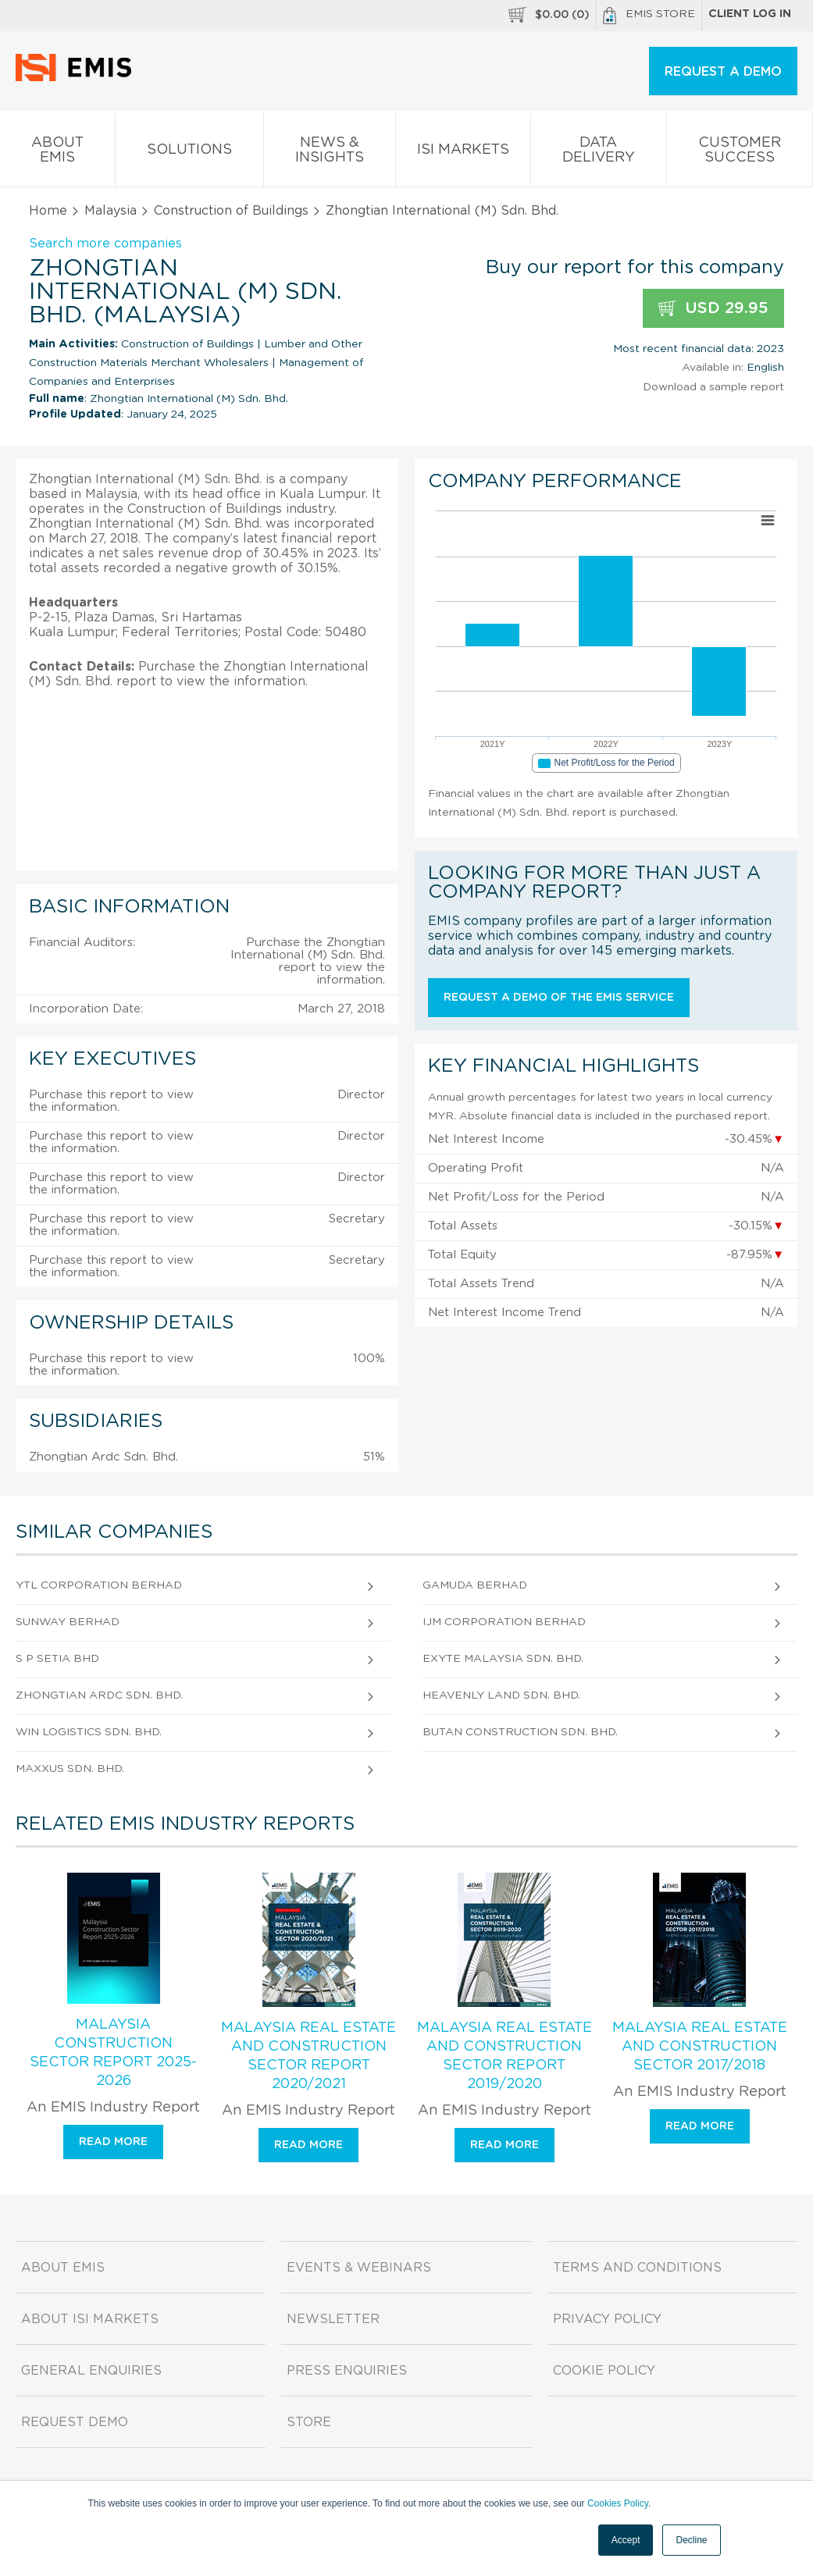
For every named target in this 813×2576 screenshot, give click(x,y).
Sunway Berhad (67, 1622)
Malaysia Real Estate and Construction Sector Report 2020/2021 (308, 2056)
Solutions (189, 152)
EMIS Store (649, 15)
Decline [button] (691, 2540)
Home (48, 211)
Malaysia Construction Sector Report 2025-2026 (113, 2053)
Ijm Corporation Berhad (504, 1622)
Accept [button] (626, 2540)
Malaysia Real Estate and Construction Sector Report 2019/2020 (504, 2056)
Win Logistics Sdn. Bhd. (89, 1732)
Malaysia (110, 211)
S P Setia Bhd (57, 1658)
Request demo (74, 2422)
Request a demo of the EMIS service (559, 997)
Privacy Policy (607, 2319)
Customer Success (740, 153)
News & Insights (330, 153)
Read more (113, 2142)
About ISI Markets (90, 2319)
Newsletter (333, 2319)
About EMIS (57, 153)
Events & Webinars (359, 2267)
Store (309, 2422)
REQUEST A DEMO (723, 72)
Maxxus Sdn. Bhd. (70, 1768)
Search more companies (105, 243)
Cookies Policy (617, 2503)
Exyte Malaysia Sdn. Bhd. (503, 1658)
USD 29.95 (713, 309)
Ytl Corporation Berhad (99, 1585)
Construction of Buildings (231, 211)
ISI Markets (463, 152)
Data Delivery (599, 153)
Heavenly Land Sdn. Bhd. (501, 1695)
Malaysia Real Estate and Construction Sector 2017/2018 (699, 2047)
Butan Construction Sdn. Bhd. (520, 1732)
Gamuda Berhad (475, 1585)
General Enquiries (91, 2370)
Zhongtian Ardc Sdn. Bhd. (99, 1695)
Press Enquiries (347, 2370)
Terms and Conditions (637, 2267)
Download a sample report (713, 387)
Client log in (749, 14)
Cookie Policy (604, 2370)
